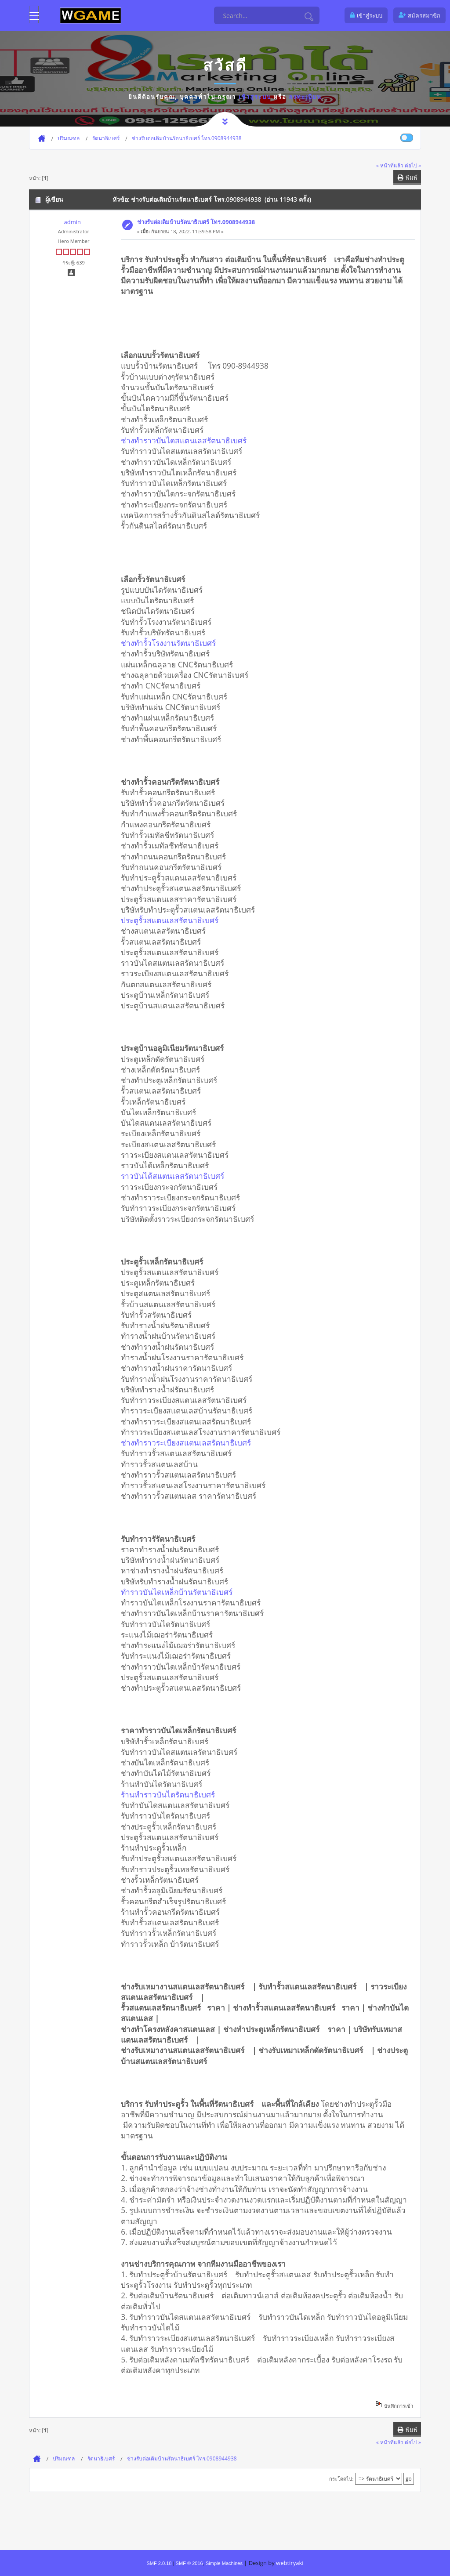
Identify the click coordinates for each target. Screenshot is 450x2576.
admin (72, 222)
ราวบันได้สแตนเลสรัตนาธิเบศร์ (175, 1175)
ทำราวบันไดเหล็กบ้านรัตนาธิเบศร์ (180, 1592)
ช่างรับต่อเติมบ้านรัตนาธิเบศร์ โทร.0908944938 (196, 222)
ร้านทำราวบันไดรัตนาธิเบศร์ (171, 1794)
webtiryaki (289, 2563)
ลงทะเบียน (305, 97)
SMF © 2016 (189, 2563)
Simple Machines (224, 2563)
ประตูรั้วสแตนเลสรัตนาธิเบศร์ (173, 920)
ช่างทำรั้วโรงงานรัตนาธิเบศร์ (171, 643)
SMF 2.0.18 (158, 2563)
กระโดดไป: (341, 2478)
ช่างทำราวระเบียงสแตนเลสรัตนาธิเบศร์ (189, 1442)
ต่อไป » (413, 165)
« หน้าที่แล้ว (389, 165)
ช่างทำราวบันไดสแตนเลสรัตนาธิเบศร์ (187, 440)
